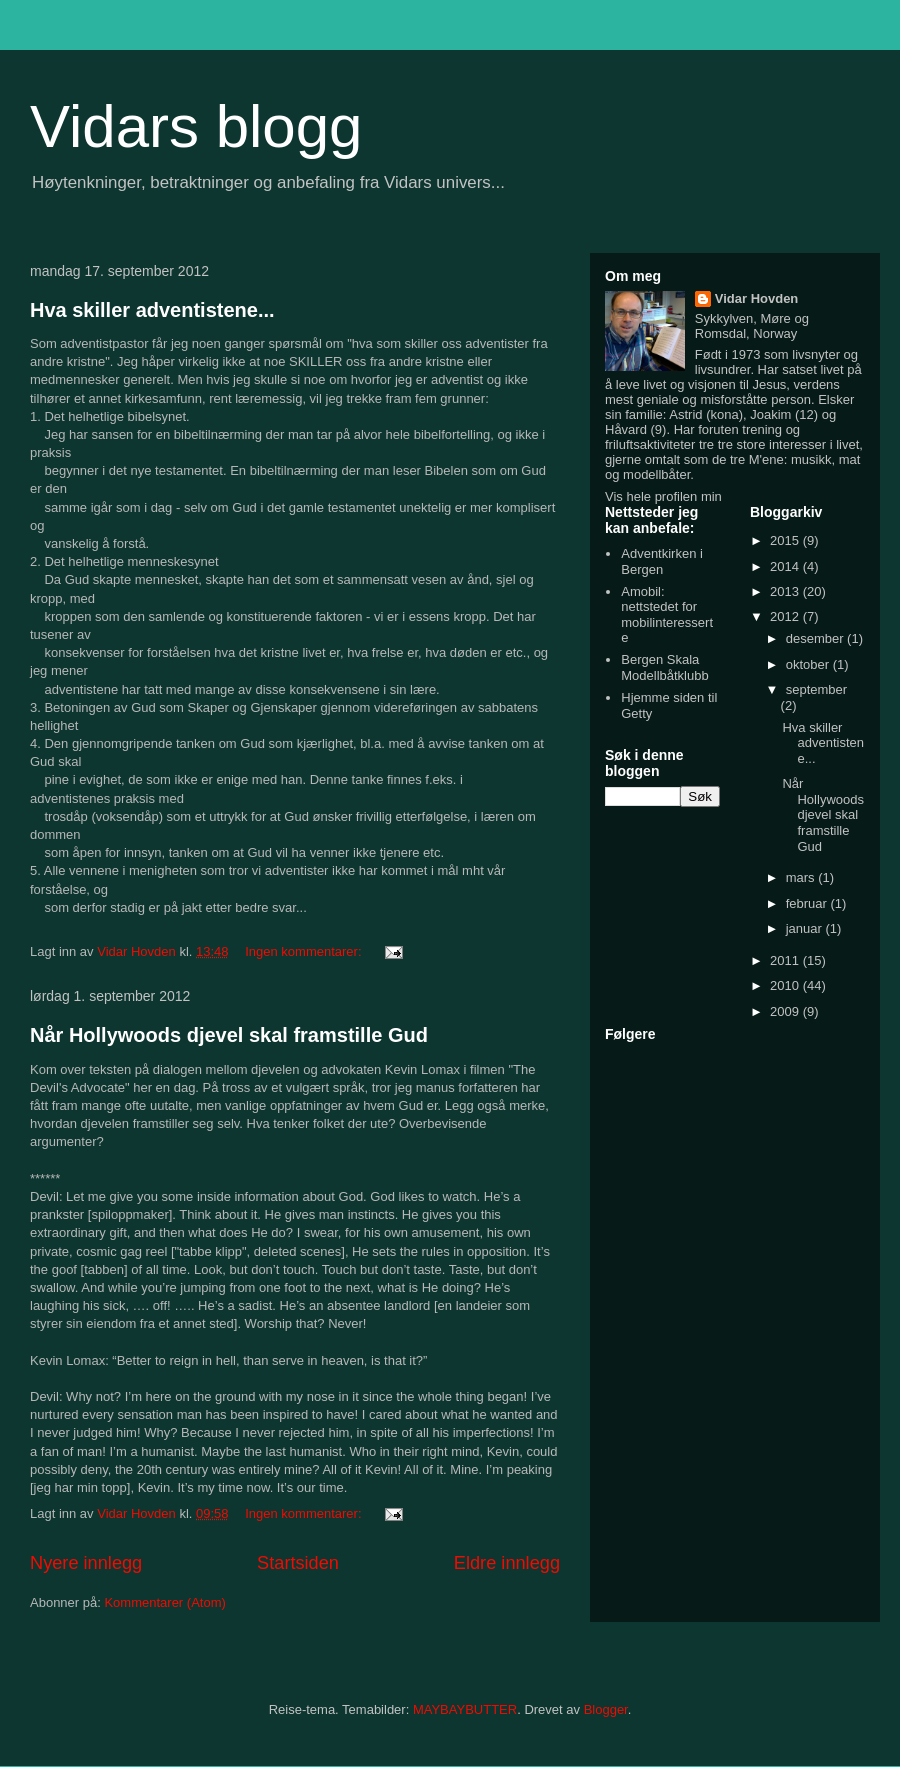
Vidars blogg (196, 126)
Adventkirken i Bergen (662, 561)
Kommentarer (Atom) (164, 1602)
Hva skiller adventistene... (152, 310)
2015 (786, 540)
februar (808, 903)
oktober (809, 664)
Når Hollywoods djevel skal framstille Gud (229, 1035)
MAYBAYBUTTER (465, 1709)
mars (802, 877)
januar (806, 928)
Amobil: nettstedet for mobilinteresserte (667, 615)
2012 (786, 616)
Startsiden (298, 1563)
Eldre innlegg (507, 1563)
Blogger (606, 1709)
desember (816, 638)
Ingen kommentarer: (305, 951)
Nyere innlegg (86, 1563)
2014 (786, 566)
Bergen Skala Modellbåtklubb (664, 667)
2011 (786, 960)
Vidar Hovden (757, 298)
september (816, 689)
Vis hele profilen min (663, 496)
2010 (786, 985)
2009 (786, 1011)
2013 (786, 591)
